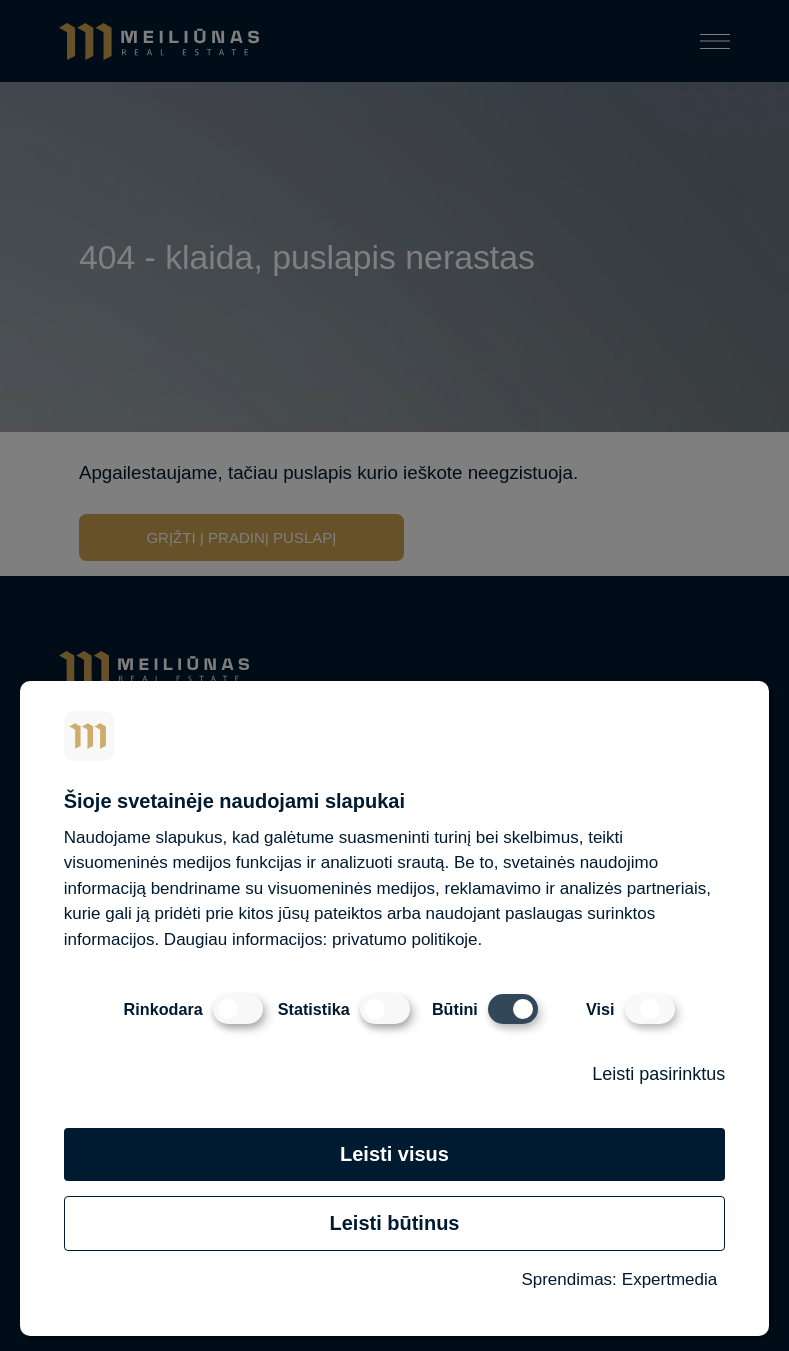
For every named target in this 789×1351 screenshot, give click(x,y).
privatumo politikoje (405, 939)
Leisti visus (394, 1154)
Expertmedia (669, 1279)
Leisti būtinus (394, 1223)
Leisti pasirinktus (658, 1074)
